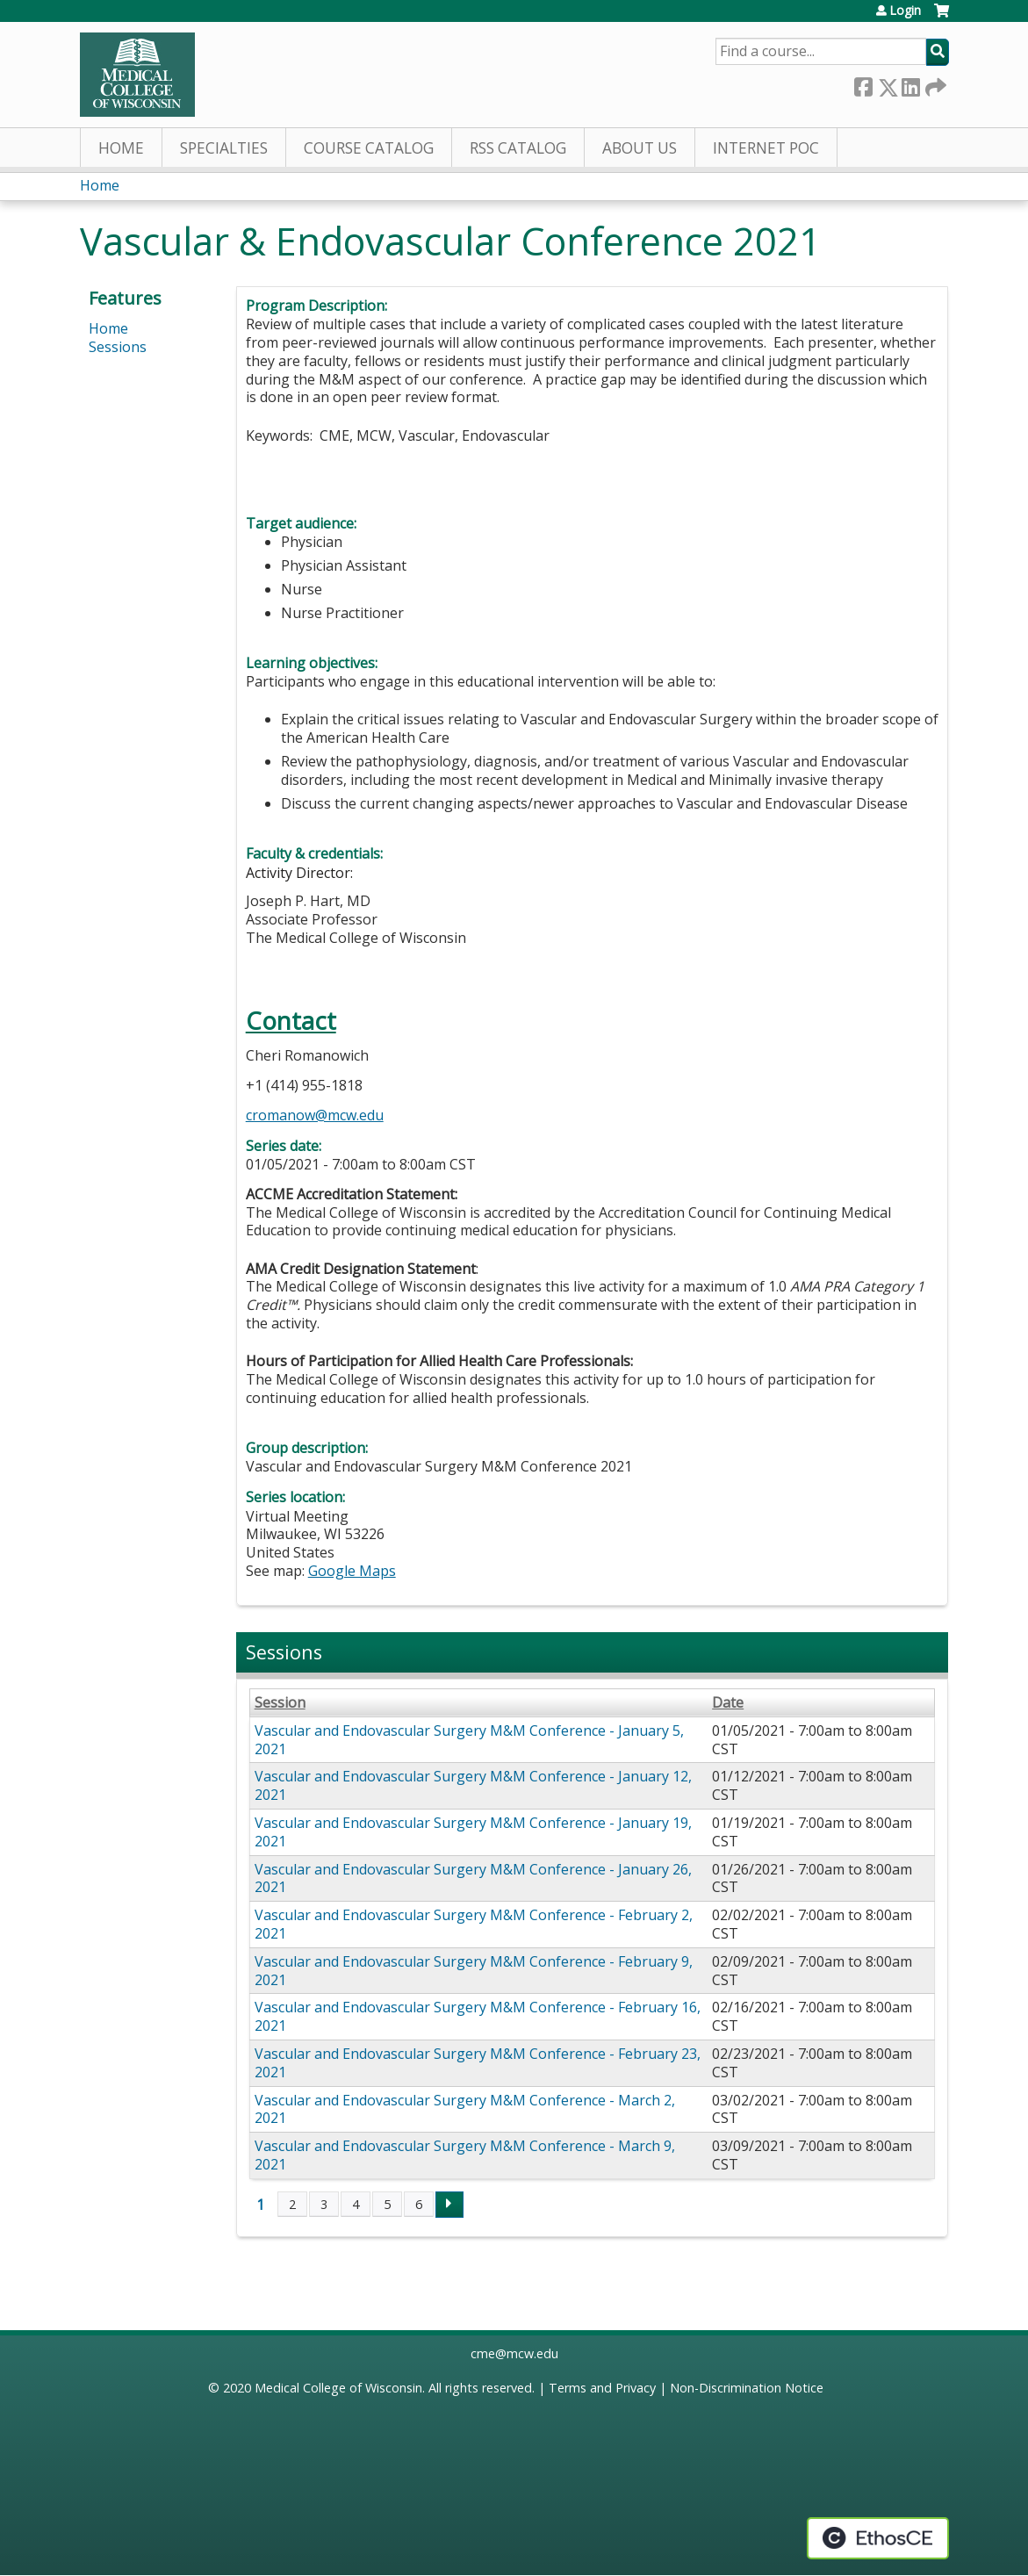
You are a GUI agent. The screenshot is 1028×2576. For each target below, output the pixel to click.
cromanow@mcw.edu (315, 1115)
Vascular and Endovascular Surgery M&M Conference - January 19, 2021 (473, 1832)
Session (280, 1703)
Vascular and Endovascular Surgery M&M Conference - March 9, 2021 (465, 2155)
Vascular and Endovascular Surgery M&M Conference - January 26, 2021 (473, 1878)
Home (121, 148)
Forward (934, 84)
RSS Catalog (518, 148)
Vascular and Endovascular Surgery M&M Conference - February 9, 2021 (474, 1971)
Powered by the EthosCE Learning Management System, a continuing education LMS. (878, 2538)
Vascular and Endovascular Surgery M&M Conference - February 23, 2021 (478, 2063)
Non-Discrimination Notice (746, 2387)
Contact (291, 1020)
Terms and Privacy (602, 2387)
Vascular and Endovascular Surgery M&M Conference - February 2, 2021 (474, 1924)
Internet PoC (766, 148)
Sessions (118, 346)
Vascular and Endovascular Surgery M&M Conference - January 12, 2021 (473, 1785)
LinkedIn (910, 84)
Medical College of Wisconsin (338, 2387)
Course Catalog (369, 148)
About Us (639, 148)
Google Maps (352, 1570)
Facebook (863, 84)
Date (728, 1703)
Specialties (224, 148)
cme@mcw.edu (514, 2353)
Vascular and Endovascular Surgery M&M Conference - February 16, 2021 (478, 2016)
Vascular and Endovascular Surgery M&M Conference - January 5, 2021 (469, 1740)
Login (905, 10)
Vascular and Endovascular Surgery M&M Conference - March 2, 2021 (465, 2109)
